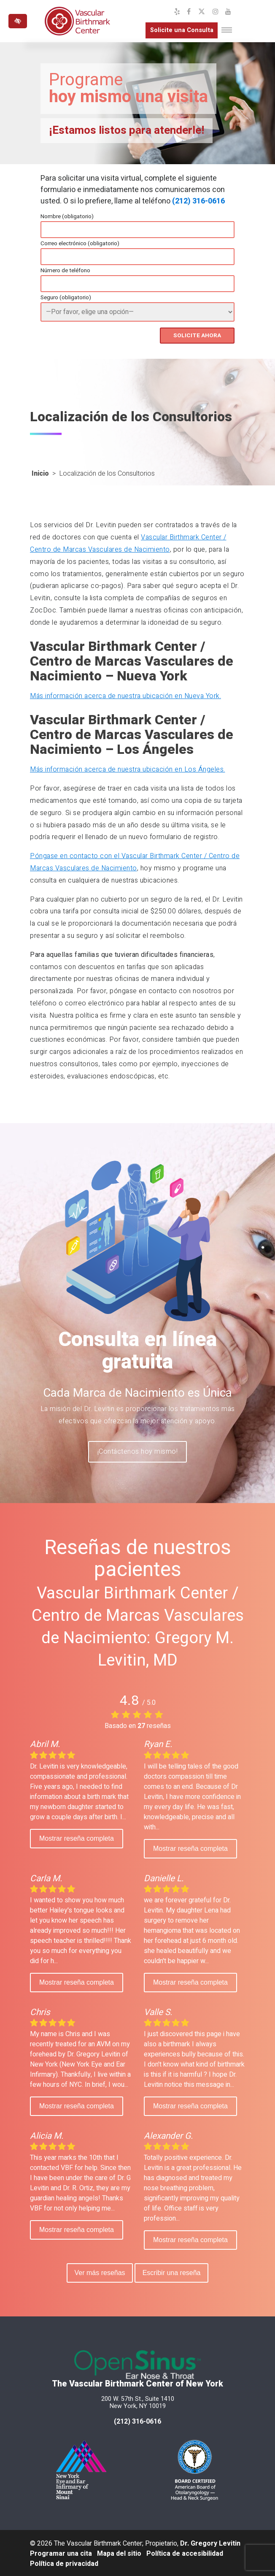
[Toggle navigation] (227, 30)
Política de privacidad (64, 2562)
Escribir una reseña (173, 2271)
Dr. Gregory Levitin (210, 2542)
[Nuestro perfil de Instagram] (215, 12)
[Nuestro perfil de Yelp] (177, 12)
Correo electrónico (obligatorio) (79, 243)
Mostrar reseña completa (76, 1836)
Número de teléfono (65, 270)
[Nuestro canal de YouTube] (228, 12)
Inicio (40, 472)
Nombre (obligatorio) (67, 216)
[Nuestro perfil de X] (201, 12)
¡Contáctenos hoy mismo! (137, 1450)
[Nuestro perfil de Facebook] (189, 12)
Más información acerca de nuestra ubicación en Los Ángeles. (127, 768)
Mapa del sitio (119, 2552)
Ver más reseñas (98, 2271)
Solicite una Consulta (176, 31)
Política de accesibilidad (184, 2552)
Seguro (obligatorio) (65, 297)
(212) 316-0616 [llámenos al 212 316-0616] (137, 2420)
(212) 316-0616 (198, 201)
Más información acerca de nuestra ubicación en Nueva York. (125, 695)
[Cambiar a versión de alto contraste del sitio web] (17, 21)
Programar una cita (61, 2552)
